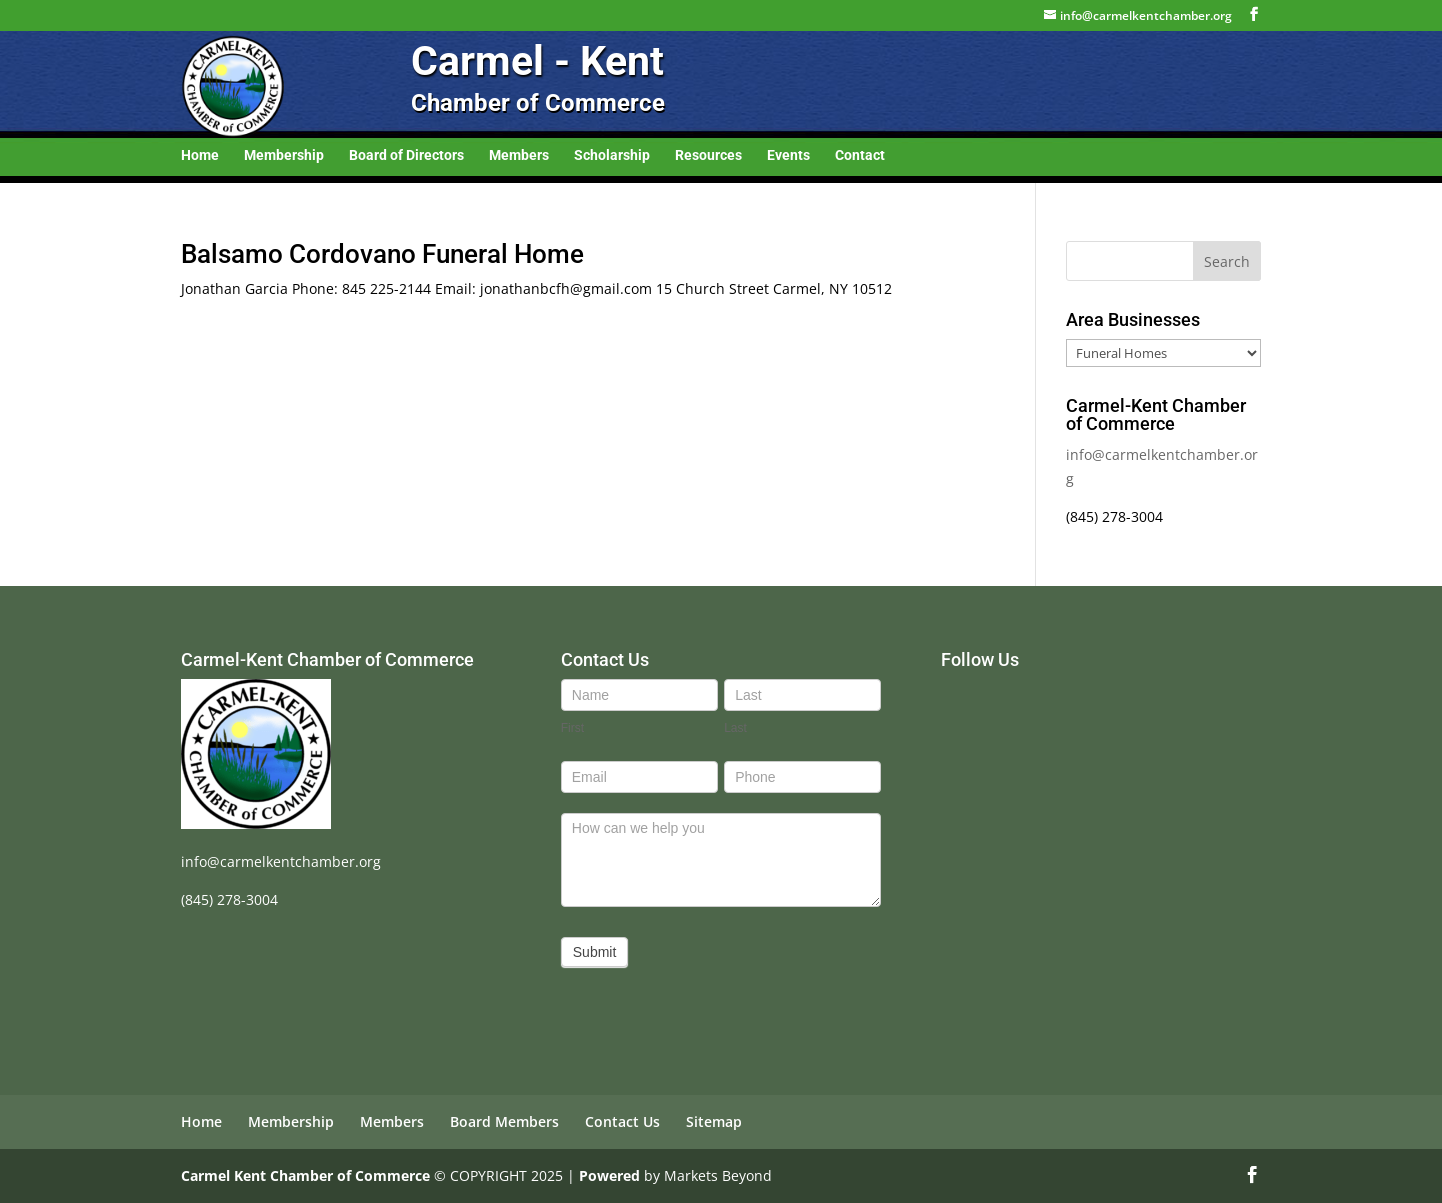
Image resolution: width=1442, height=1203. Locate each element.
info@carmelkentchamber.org (281, 861)
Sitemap (714, 1121)
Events (788, 155)
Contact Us (622, 1121)
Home (200, 155)
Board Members (504, 1121)
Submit (595, 952)
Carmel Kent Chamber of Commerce (305, 1175)
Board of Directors (406, 155)
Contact (860, 155)
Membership (284, 155)
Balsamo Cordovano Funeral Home (382, 254)
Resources (708, 155)
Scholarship (612, 155)
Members (519, 155)
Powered (609, 1175)
